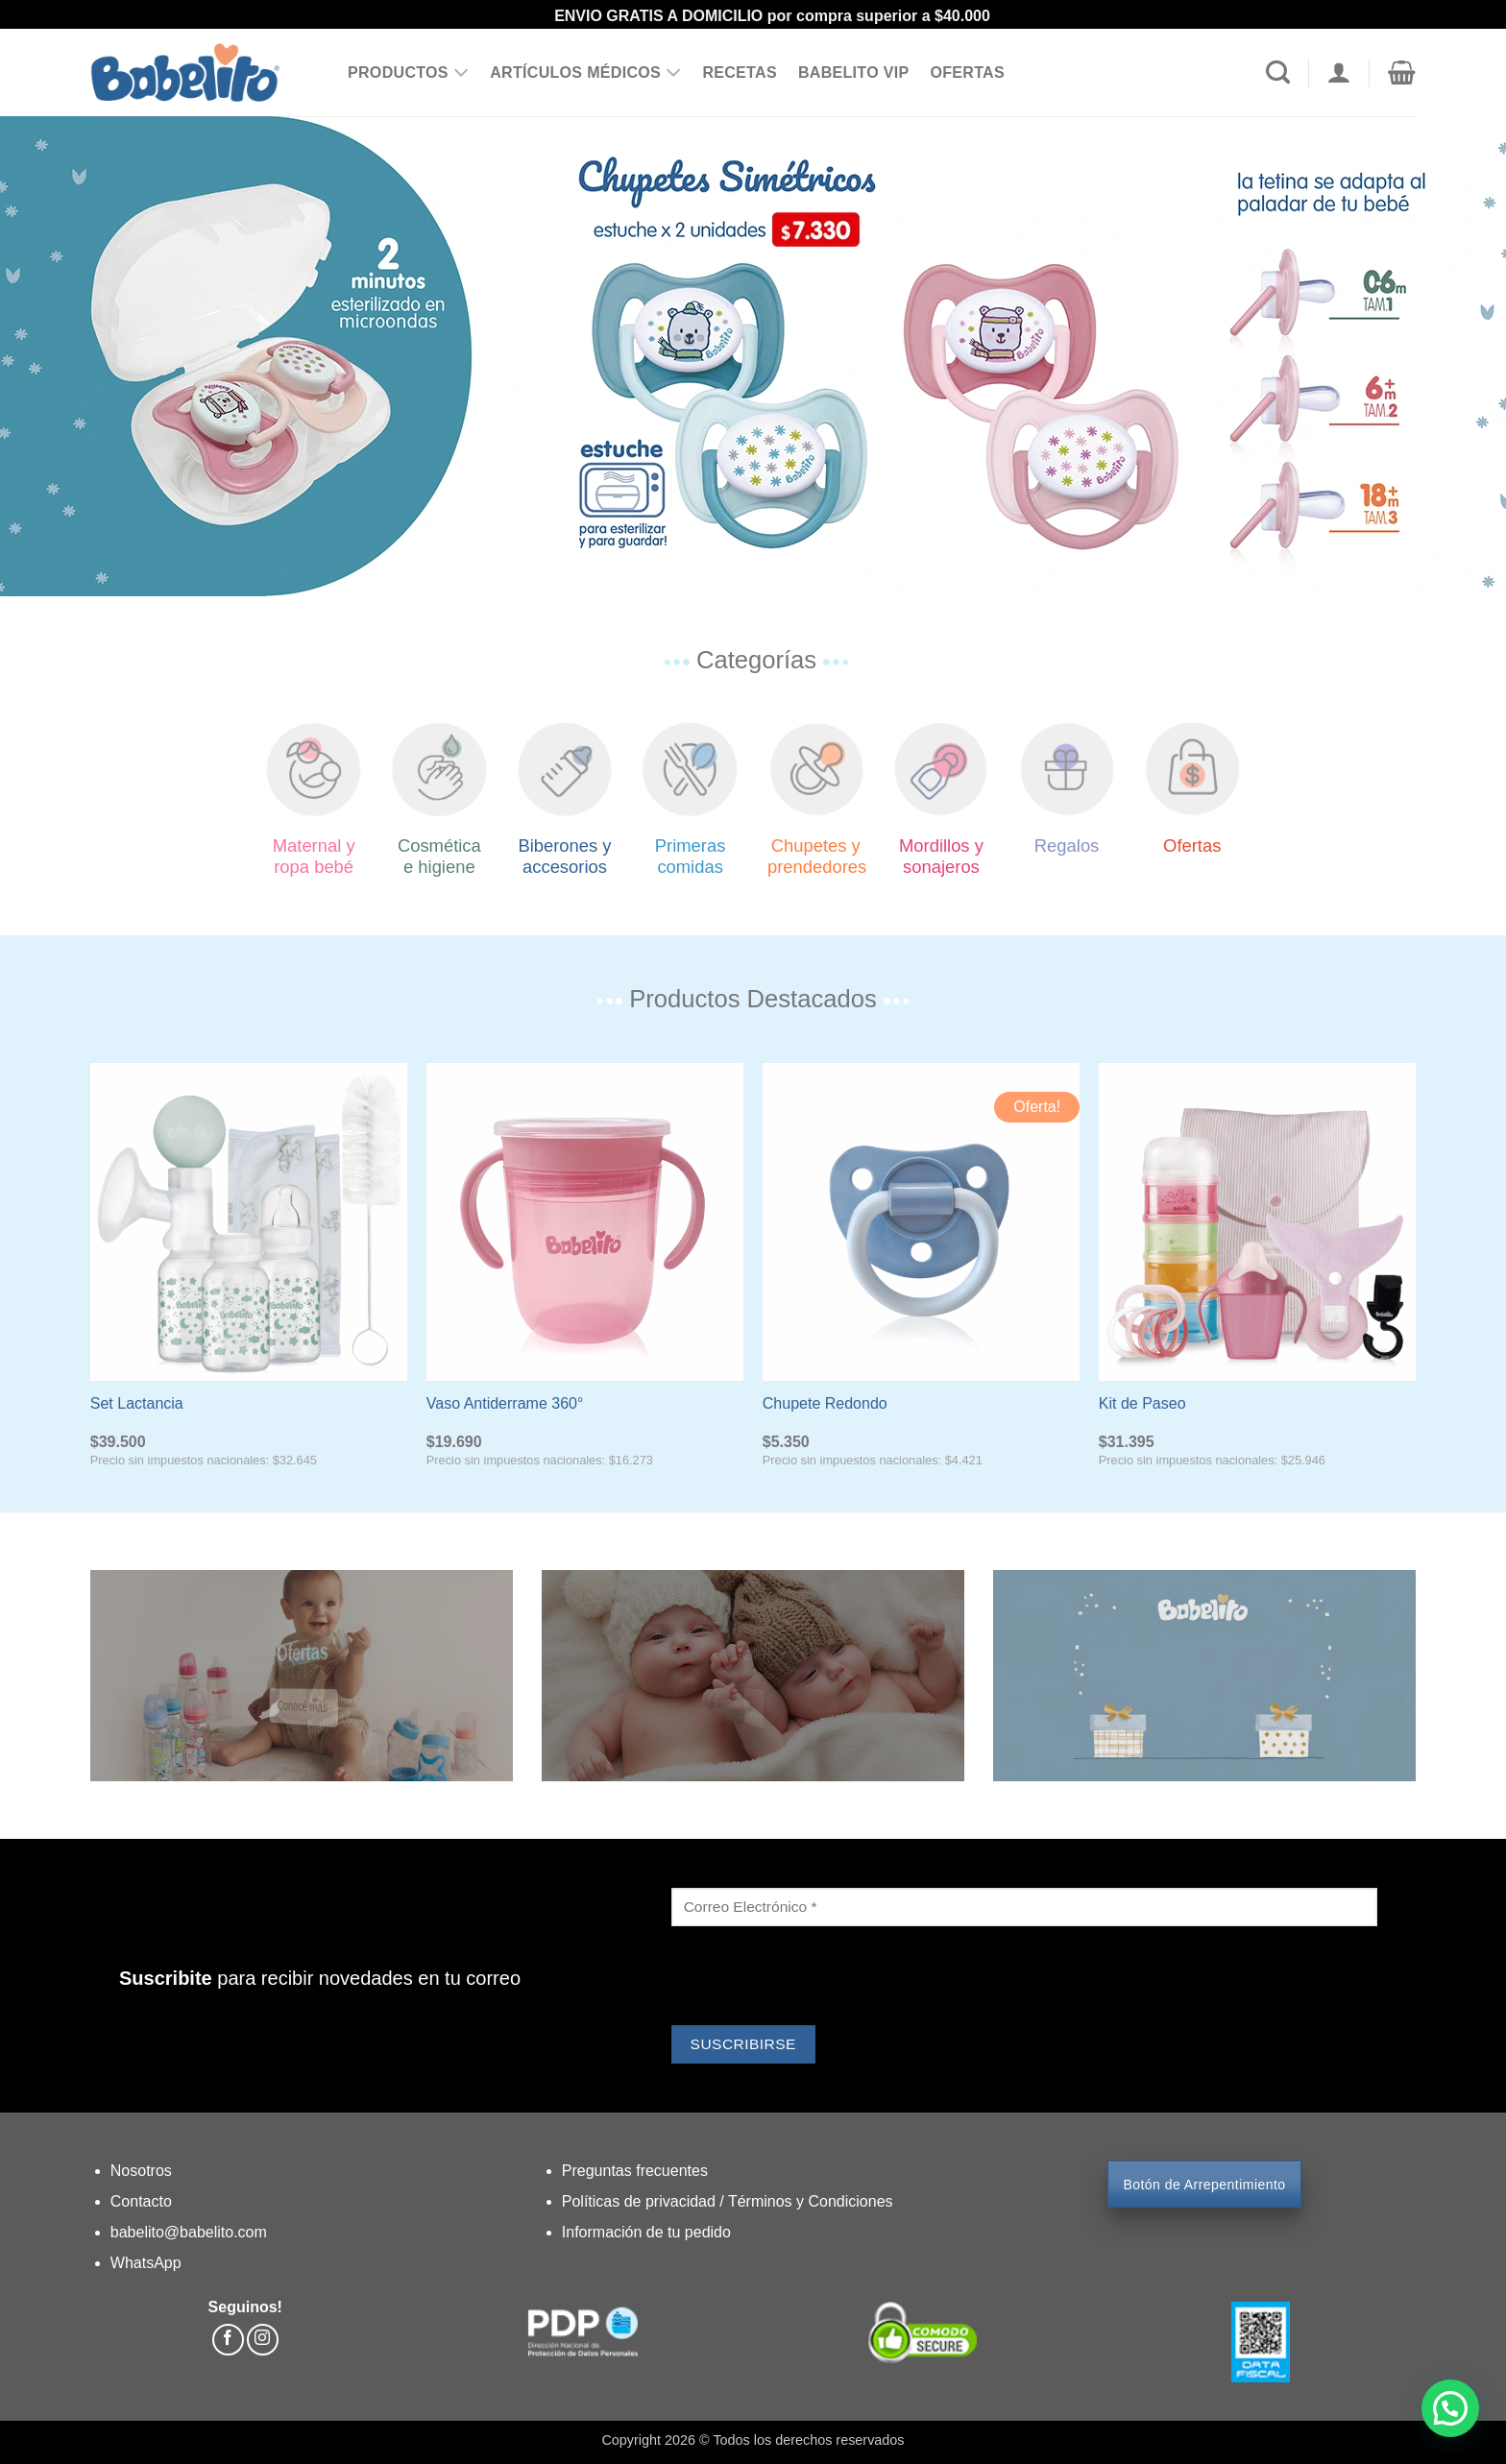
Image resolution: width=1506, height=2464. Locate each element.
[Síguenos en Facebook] (228, 2339)
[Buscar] (1278, 73)
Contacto (141, 2201)
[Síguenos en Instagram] (263, 2339)
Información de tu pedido (646, 2232)
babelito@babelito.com (188, 2232)
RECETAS (739, 72)
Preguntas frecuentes (635, 2170)
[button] (1402, 73)
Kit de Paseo (1142, 1403)
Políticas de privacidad (641, 2201)
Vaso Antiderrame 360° (505, 1403)
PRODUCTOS (408, 73)
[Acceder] (1338, 73)
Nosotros (141, 2170)
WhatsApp (146, 2263)
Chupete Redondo (825, 1403)
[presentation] (817, 1978)
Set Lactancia (136, 1403)
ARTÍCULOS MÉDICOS (585, 73)
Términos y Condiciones (810, 2201)
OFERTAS (967, 72)
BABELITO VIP (854, 72)
